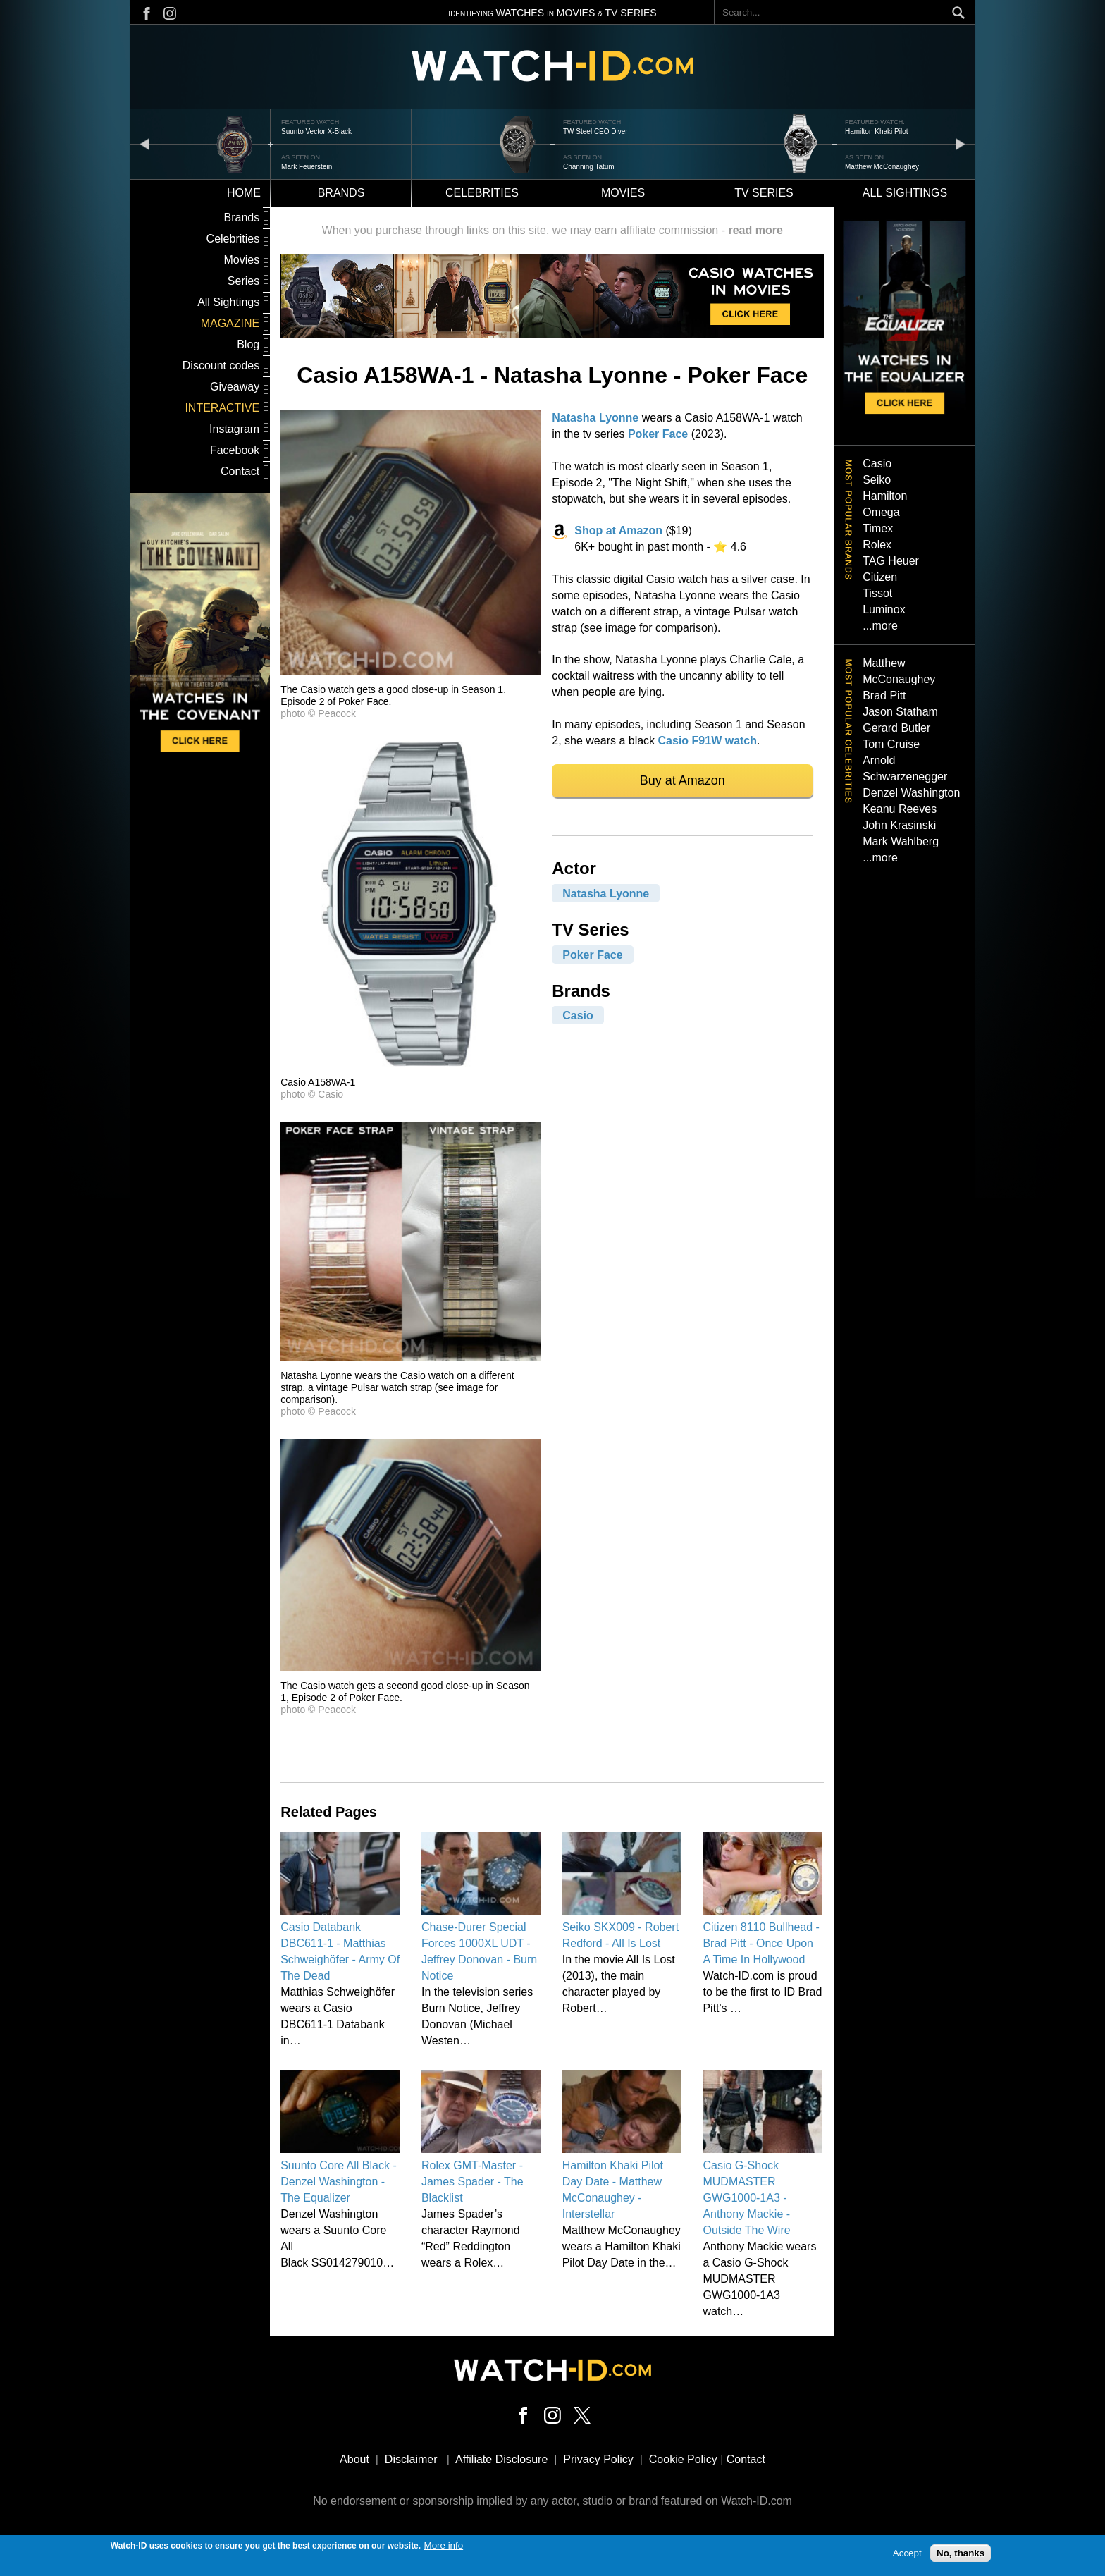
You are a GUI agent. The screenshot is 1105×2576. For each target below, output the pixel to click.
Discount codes (221, 366)
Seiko (877, 480)
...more (880, 626)
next (960, 143)
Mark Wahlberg (901, 841)
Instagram (234, 429)
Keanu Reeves (900, 809)
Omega (881, 512)
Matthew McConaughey (882, 167)
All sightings (905, 193)
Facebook (234, 450)
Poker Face (658, 434)
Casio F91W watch (707, 741)
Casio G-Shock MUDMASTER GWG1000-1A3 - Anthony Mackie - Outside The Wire (746, 2197)
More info (444, 2545)
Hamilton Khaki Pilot (876, 131)
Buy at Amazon (682, 780)
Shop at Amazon (618, 530)
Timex (878, 528)
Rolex (877, 545)
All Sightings (228, 302)
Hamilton (885, 496)
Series (243, 281)
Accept (907, 2554)
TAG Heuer (891, 561)
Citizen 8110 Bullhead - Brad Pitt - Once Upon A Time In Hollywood (761, 1943)
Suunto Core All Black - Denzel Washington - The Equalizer (338, 2181)
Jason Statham (900, 712)
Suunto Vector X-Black (316, 131)
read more (755, 230)
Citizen (880, 577)
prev (144, 143)
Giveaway (234, 387)
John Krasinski (899, 825)
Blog (248, 344)
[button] (410, 671)
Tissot (877, 593)
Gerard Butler (896, 728)
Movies (623, 193)
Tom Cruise (891, 744)
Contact (240, 471)
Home (244, 193)
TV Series (764, 193)
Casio (577, 1016)
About (354, 2459)
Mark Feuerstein (306, 167)
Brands (341, 193)
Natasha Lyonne (595, 418)
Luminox (884, 609)
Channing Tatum (589, 167)
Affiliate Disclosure (501, 2459)
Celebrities (482, 193)
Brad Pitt (884, 695)
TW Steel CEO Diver (595, 131)
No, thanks (960, 2554)
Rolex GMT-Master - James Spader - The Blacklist (472, 2181)
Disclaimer (411, 2459)
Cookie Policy (683, 2459)
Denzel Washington (911, 793)
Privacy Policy (598, 2459)
